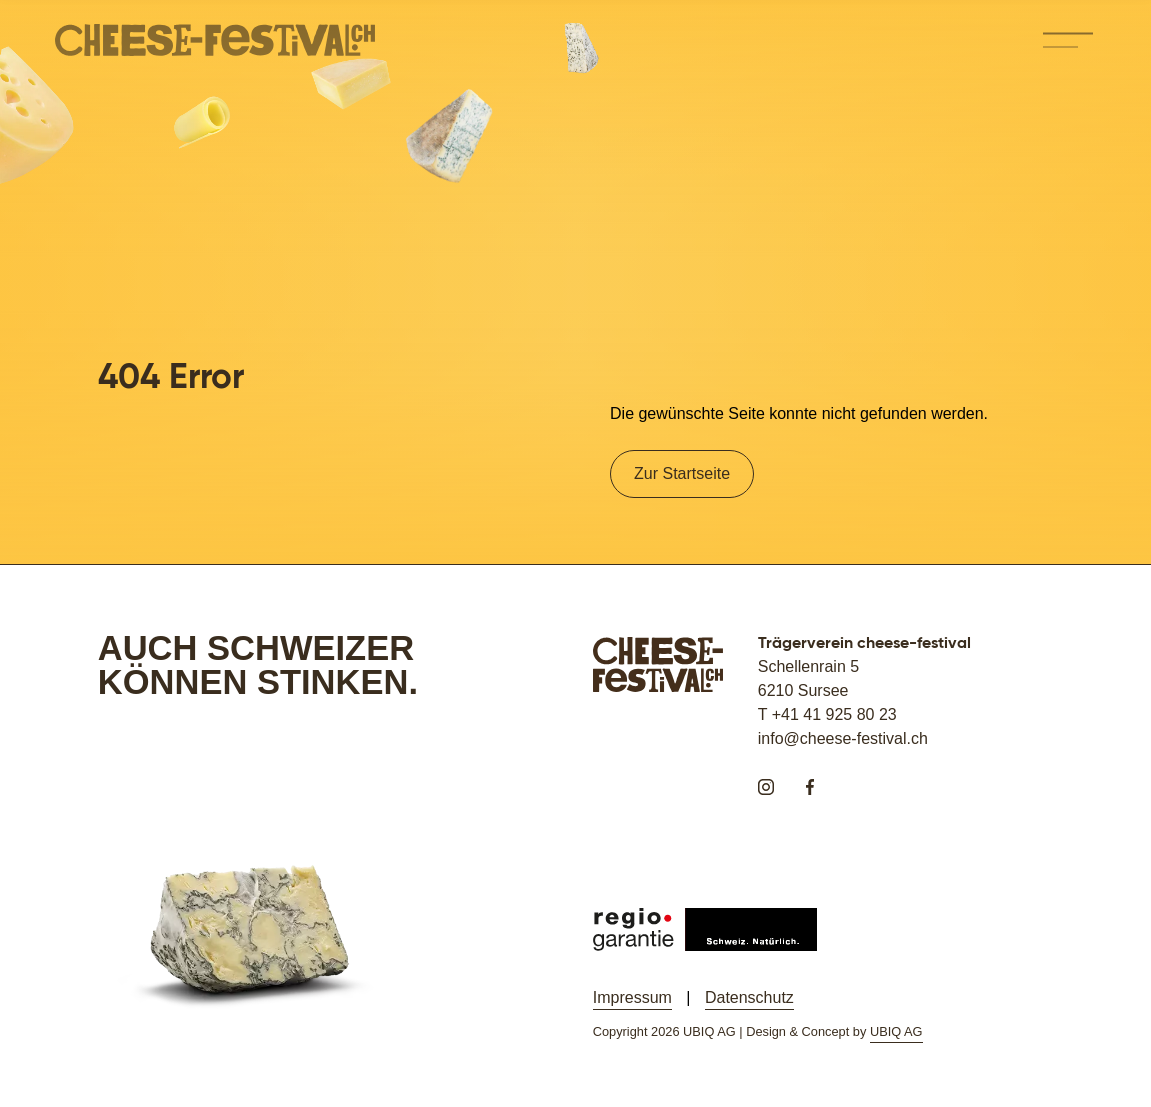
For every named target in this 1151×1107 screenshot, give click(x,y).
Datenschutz (749, 997)
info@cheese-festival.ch (843, 738)
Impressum (632, 997)
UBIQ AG (896, 1031)
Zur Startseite (682, 473)
